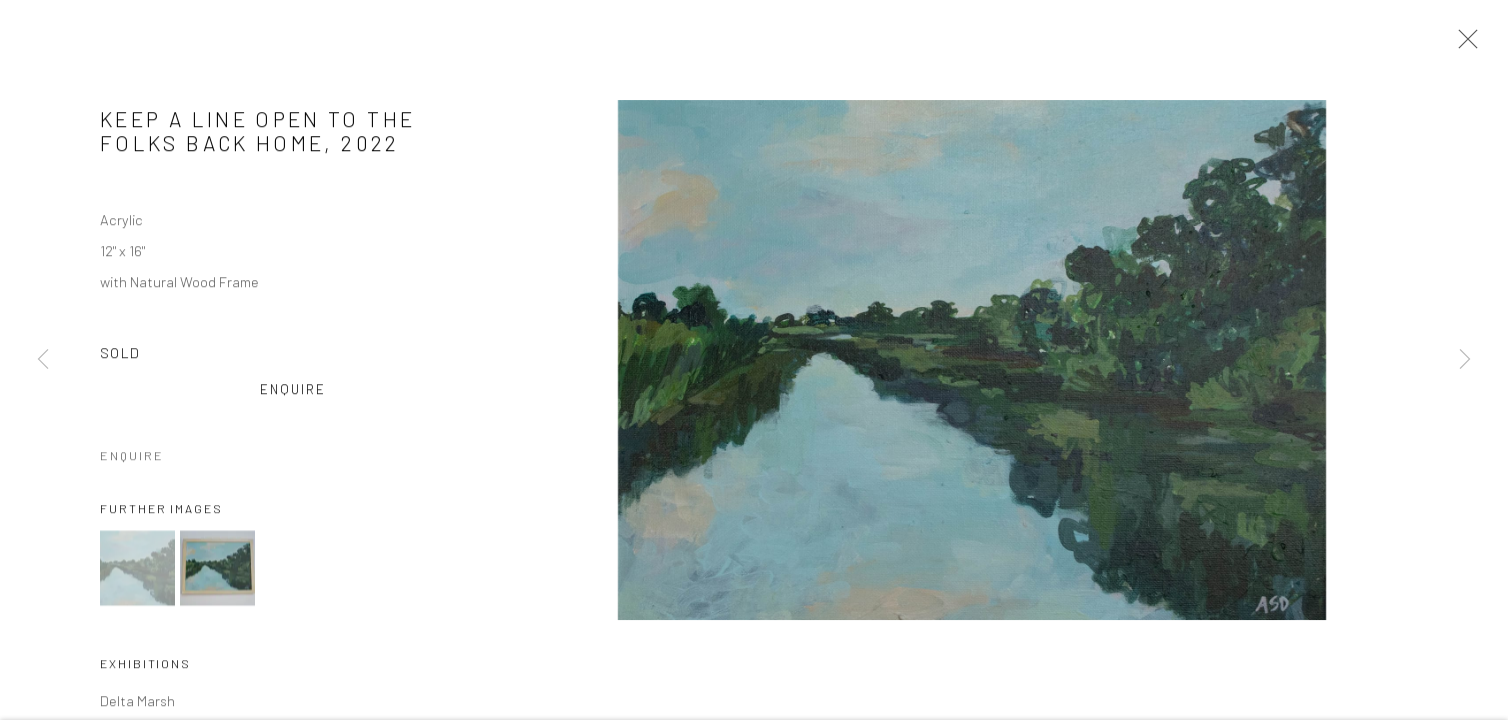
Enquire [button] (293, 392)
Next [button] (1465, 360)
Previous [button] (43, 360)
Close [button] (1463, 45)
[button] (137, 570)
